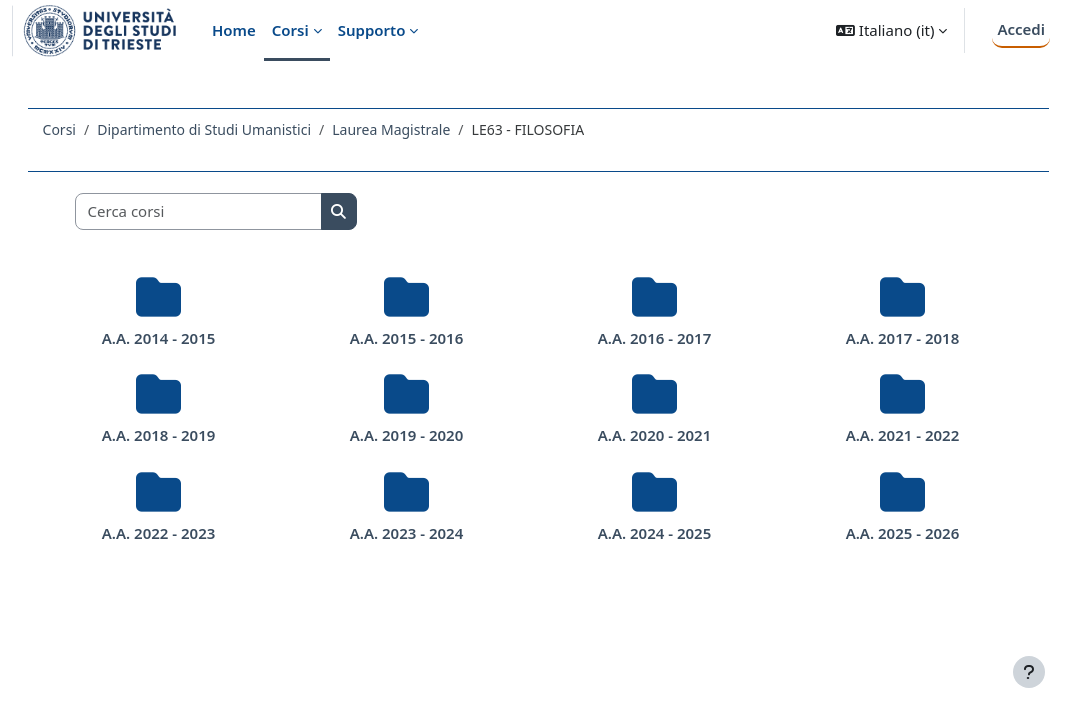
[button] (891, 30)
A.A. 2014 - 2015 (180, 338)
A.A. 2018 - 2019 (180, 435)
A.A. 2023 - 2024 (414, 533)
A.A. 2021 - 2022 (881, 435)
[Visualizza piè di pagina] (1029, 672)
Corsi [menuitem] (290, 30)
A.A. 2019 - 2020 (414, 435)
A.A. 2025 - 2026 (881, 533)
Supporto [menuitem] (372, 30)
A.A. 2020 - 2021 (648, 435)
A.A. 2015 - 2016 (414, 338)
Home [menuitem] (234, 30)
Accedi (1021, 29)
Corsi (87, 129)
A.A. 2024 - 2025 (648, 533)
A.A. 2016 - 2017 (648, 338)
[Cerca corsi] (227, 211)
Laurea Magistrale (420, 129)
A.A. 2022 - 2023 (180, 533)
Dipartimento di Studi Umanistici (233, 129)
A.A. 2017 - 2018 (881, 338)
